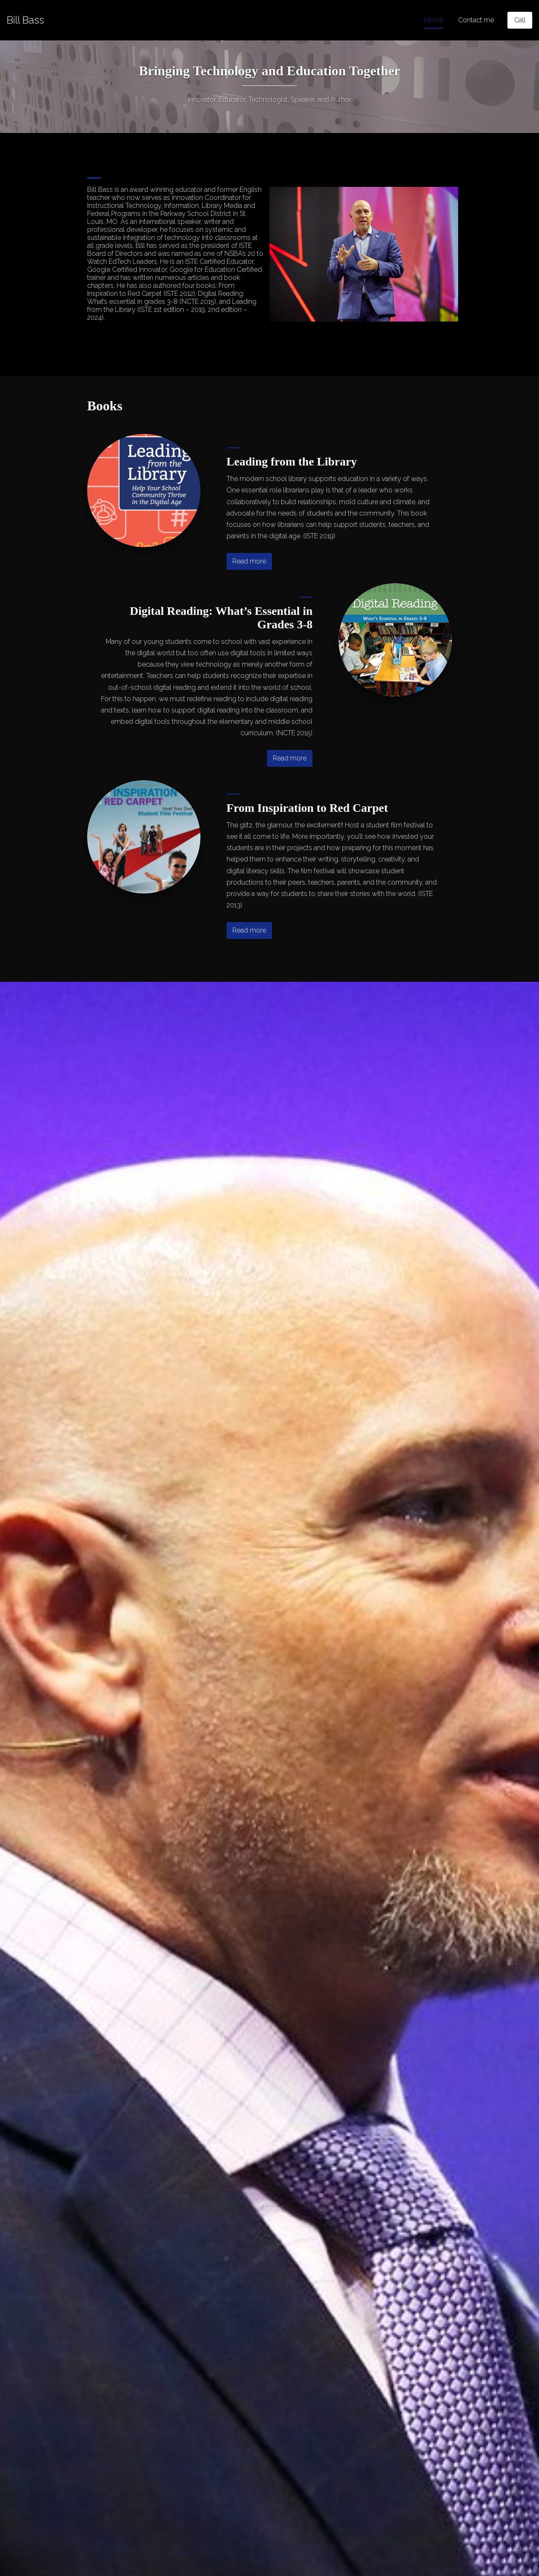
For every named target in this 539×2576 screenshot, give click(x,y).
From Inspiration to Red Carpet (307, 807)
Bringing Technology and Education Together (269, 70)
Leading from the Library (292, 461)
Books (105, 405)
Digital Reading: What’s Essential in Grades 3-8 (221, 617)
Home (433, 20)
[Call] (519, 20)
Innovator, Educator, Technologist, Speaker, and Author (269, 100)
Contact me (476, 20)
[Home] (25, 20)
